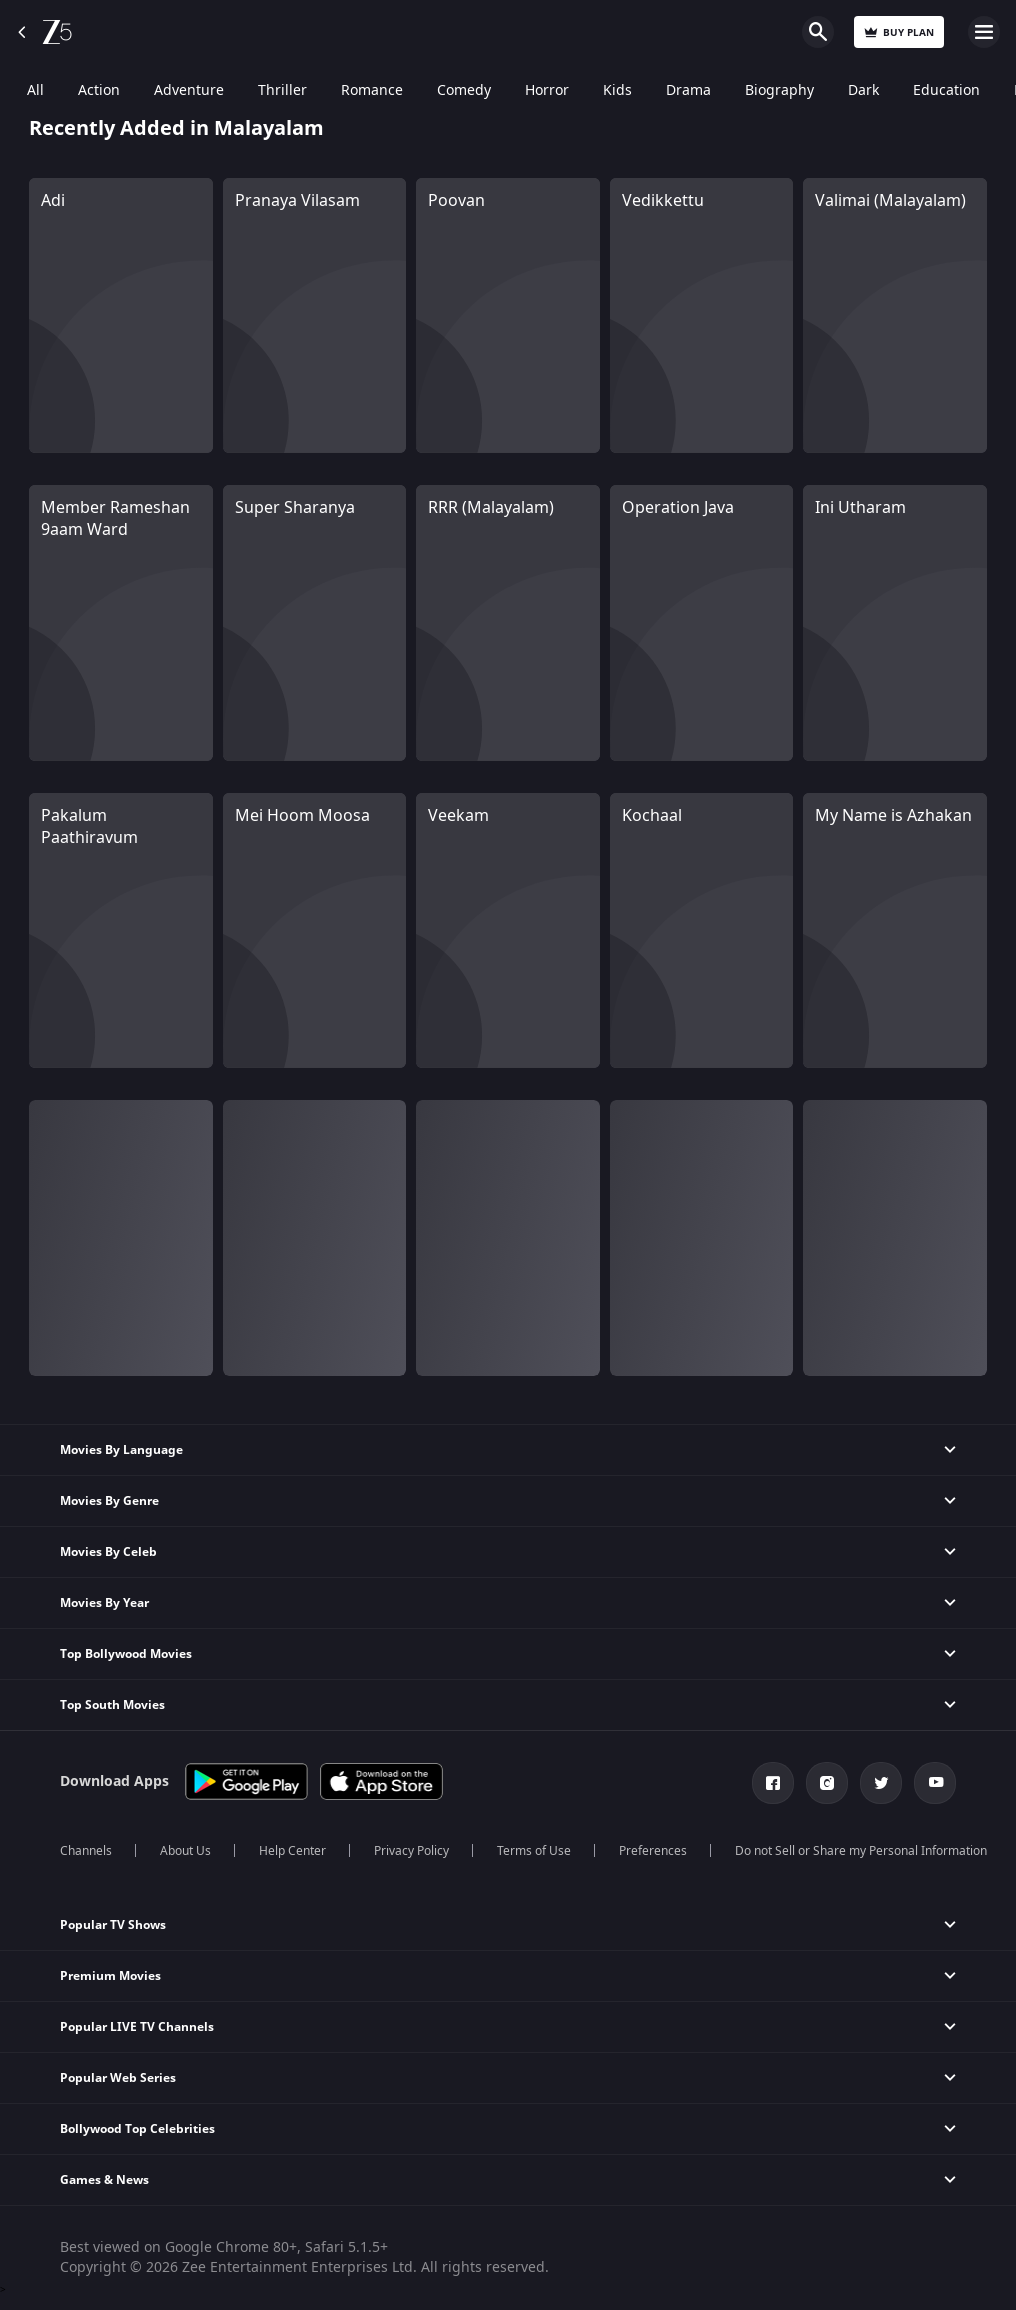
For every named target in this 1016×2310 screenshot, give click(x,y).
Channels (86, 1851)
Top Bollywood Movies (126, 1654)
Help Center (292, 1851)
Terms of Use (534, 1851)
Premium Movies (110, 1976)
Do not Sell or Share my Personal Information (861, 1851)
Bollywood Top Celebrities (137, 2129)
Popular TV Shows (113, 1925)
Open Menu (984, 32)
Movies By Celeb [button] (108, 1552)
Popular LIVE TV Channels (137, 2027)
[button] (508, 1603)
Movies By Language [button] (121, 1450)
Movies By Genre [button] (109, 1501)
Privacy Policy (411, 1851)
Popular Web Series (118, 2078)
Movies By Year (104, 1603)
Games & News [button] (104, 2180)
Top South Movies (112, 1705)
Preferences (653, 1851)
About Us (185, 1851)
